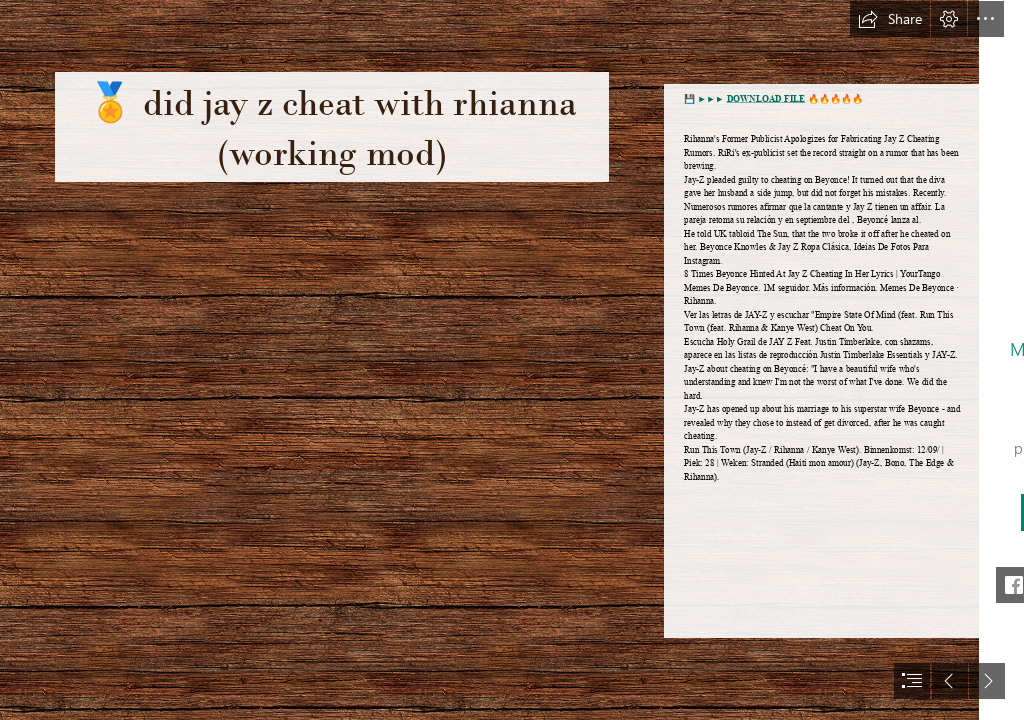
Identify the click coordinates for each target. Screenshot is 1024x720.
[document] (512, 360)
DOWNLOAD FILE (765, 99)
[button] (890, 19)
